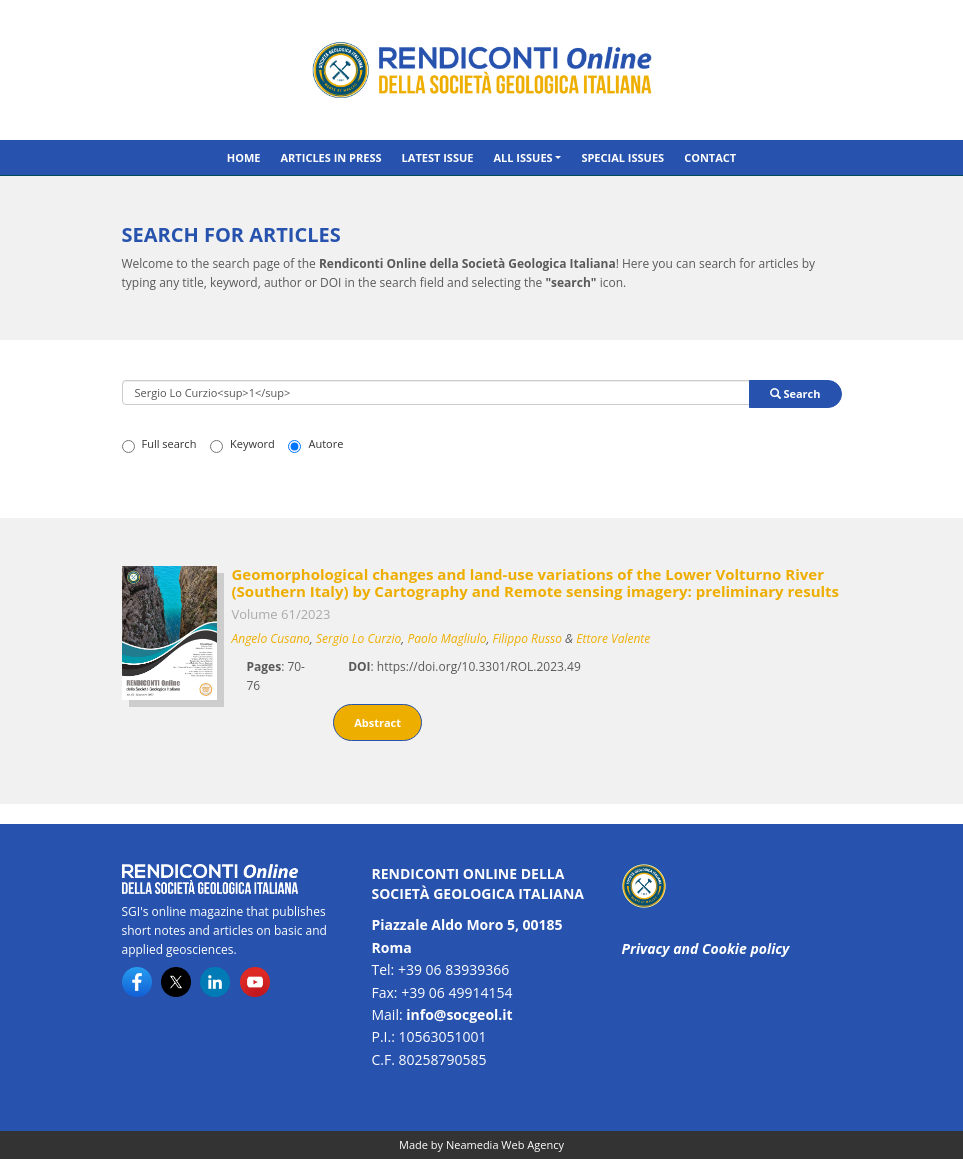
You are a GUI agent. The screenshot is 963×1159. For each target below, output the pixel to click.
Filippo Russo (527, 638)
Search (795, 393)
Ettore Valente (613, 638)
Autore (315, 444)
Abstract (377, 722)
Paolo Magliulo (446, 638)
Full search (159, 444)
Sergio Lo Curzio (358, 638)
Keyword (242, 444)
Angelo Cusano (271, 638)
